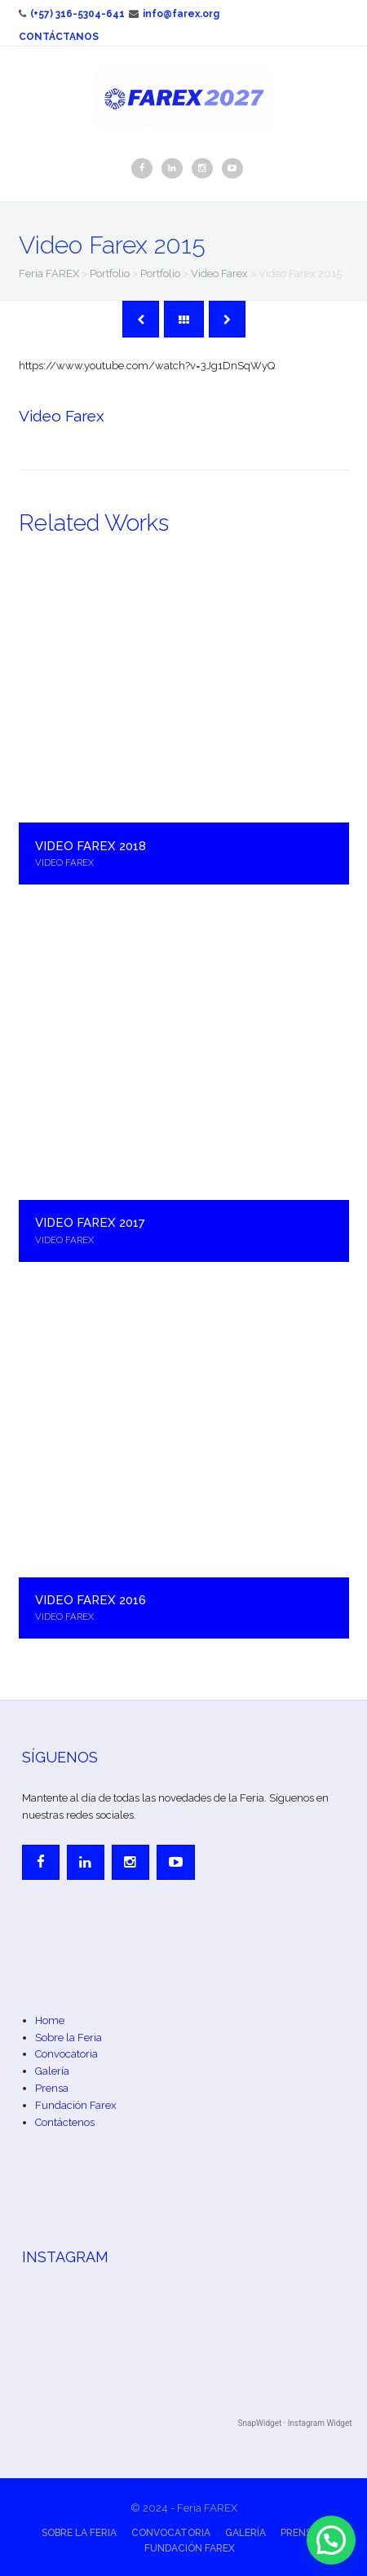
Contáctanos (59, 36)
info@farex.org (174, 14)
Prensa (52, 2088)
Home (49, 2020)
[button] (331, 2540)
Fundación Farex (76, 2105)
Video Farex (61, 416)
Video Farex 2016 (90, 1600)
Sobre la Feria (68, 2037)
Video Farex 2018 (90, 846)
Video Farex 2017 (90, 1222)
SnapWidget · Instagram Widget (295, 2423)
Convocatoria (66, 2054)
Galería (52, 2071)
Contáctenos (65, 2122)
